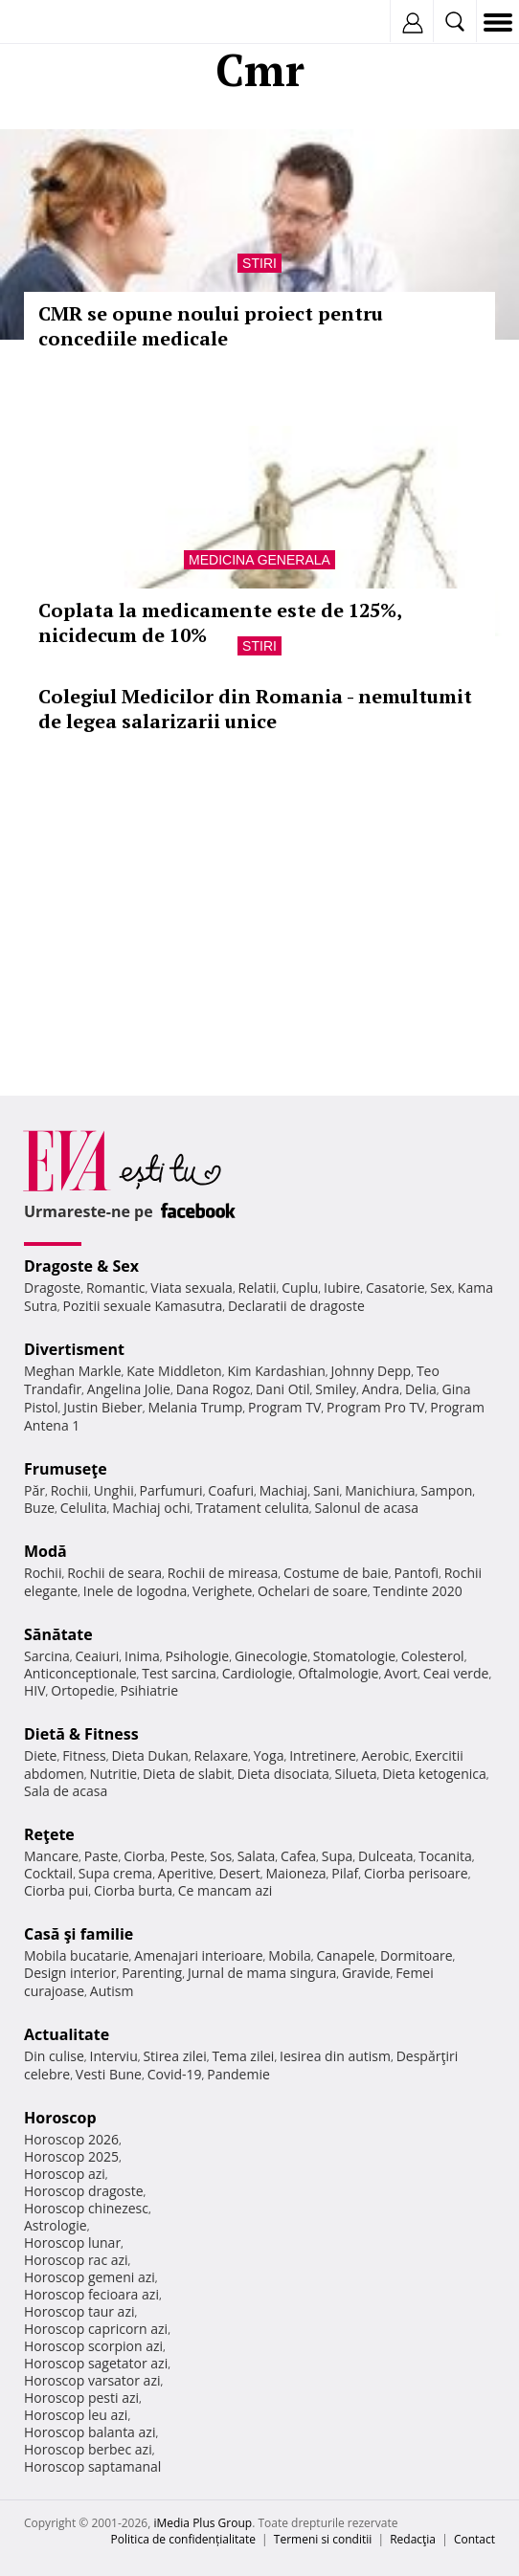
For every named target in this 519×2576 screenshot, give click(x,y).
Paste (101, 1856)
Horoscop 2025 (71, 2156)
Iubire (342, 1287)
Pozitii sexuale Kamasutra (142, 1306)
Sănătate (58, 1634)
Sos (221, 1856)
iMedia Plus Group (202, 2523)
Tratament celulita (252, 1508)
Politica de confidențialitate (183, 2539)
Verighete (222, 1591)
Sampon (446, 1490)
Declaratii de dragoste (296, 1306)
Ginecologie (271, 1656)
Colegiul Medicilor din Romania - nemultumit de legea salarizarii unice (255, 708)
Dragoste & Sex (81, 1266)
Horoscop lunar (72, 2242)
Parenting (152, 1973)
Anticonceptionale (80, 1673)
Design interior (70, 1973)
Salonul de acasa (367, 1508)
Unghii (114, 1490)
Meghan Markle (73, 1371)
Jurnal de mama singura (262, 1973)
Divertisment (74, 1349)
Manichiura (380, 1490)
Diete (40, 1755)
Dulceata (385, 1856)
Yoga (269, 1755)
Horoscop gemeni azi (89, 2277)
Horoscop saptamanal (92, 2466)
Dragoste (52, 1287)
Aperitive (186, 1873)
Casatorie (395, 1287)
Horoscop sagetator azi (96, 2363)
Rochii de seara (114, 1573)
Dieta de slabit (187, 1774)
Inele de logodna (135, 1591)
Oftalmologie (338, 1673)
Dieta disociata (283, 1774)
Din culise (54, 2056)
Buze (39, 1508)
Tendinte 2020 (417, 1591)
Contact (474, 2539)
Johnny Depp (370, 1371)
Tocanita (445, 1856)
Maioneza (295, 1873)
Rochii (69, 1490)
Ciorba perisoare (416, 1873)
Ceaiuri (98, 1656)
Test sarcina (179, 1673)
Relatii (257, 1287)
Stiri (259, 263)
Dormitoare (416, 1955)
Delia (421, 1389)
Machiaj (284, 1490)
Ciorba (144, 1856)
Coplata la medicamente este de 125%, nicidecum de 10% (219, 622)
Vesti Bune (109, 2074)
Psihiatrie (149, 1690)
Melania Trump (194, 1407)
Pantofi (416, 1573)
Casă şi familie (78, 1933)
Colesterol (432, 1656)
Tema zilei (243, 2056)
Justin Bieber (102, 1407)
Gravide (366, 1973)
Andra (381, 1389)
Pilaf (344, 1873)
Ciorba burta (133, 1890)
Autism (112, 1991)
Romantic (116, 1287)
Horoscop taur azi (79, 2311)
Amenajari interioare (198, 1955)
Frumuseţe (65, 1468)
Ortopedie (82, 1690)
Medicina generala (259, 559)
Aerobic (385, 1755)
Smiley (335, 1389)
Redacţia (413, 2539)
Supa (337, 1856)
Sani (326, 1490)
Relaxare (221, 1755)
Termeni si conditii (323, 2539)
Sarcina (47, 1656)
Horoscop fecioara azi (91, 2294)
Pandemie (238, 2074)
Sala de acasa (65, 1791)
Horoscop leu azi (75, 2415)
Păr (34, 1490)
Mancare (51, 1856)
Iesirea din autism (335, 2056)
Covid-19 (174, 2074)
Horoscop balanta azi (89, 2432)
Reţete (49, 1834)
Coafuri (231, 1490)
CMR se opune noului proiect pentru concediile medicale (210, 325)
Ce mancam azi (225, 1890)
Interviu (114, 2056)
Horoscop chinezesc (86, 2208)
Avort (400, 1673)
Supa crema (115, 1873)
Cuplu (300, 1287)
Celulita (83, 1508)
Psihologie (198, 1656)
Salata (256, 1856)
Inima (142, 1656)
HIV (35, 1690)
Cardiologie (257, 1673)
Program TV (284, 1407)
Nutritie (113, 1774)
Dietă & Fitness (81, 1733)
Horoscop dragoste (84, 2191)
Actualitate (66, 2034)
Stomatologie (354, 1656)
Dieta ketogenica (434, 1774)
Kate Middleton (174, 1371)
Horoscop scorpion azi (93, 2346)
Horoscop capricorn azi (96, 2329)
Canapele (345, 1955)
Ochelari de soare (313, 1591)
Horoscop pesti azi (81, 2397)
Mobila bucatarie (76, 1955)
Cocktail (48, 1873)
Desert (239, 1873)
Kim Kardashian (276, 1371)
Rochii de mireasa (223, 1573)
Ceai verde (456, 1673)
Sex (441, 1287)
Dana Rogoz (213, 1389)
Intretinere (322, 1755)
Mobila (289, 1955)
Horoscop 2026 (71, 2139)
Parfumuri (171, 1490)
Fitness (84, 1755)
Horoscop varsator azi (92, 2380)
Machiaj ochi (151, 1508)
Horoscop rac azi (76, 2260)
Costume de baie (336, 1573)
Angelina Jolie (128, 1389)
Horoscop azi (64, 2174)
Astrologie (55, 2225)
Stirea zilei (174, 2056)
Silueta (355, 1774)
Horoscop (60, 2117)
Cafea (298, 1856)
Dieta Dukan (149, 1755)
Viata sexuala (191, 1287)
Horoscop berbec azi (88, 2449)
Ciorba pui (56, 1890)
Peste (187, 1856)
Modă (45, 1551)
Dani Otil (283, 1389)
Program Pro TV (376, 1407)
